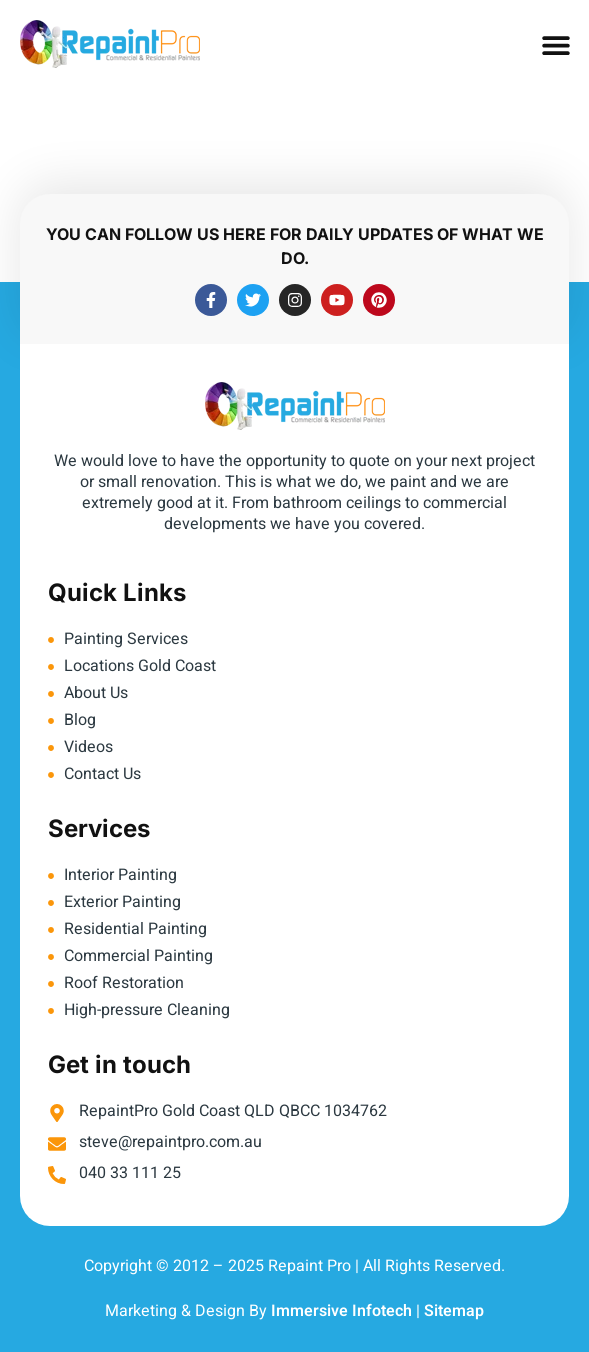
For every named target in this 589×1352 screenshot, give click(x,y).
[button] (556, 45)
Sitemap (454, 1311)
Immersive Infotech (341, 1311)
